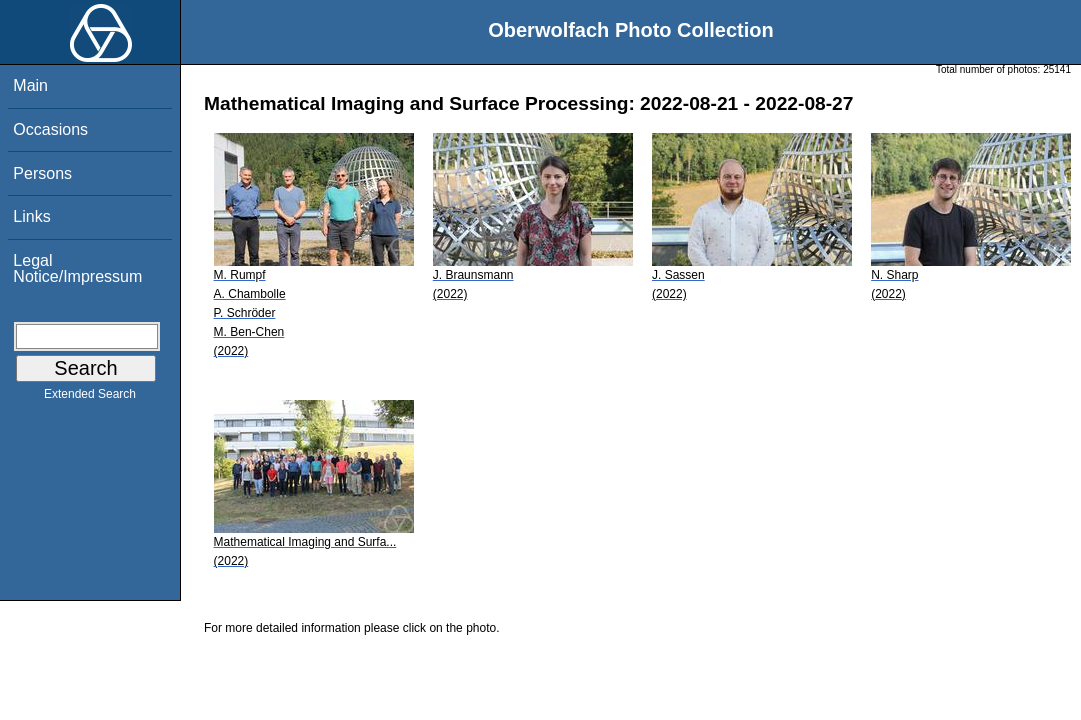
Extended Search (90, 398)
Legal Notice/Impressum (77, 268)
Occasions (50, 129)
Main (30, 85)
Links (31, 216)
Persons (42, 173)
